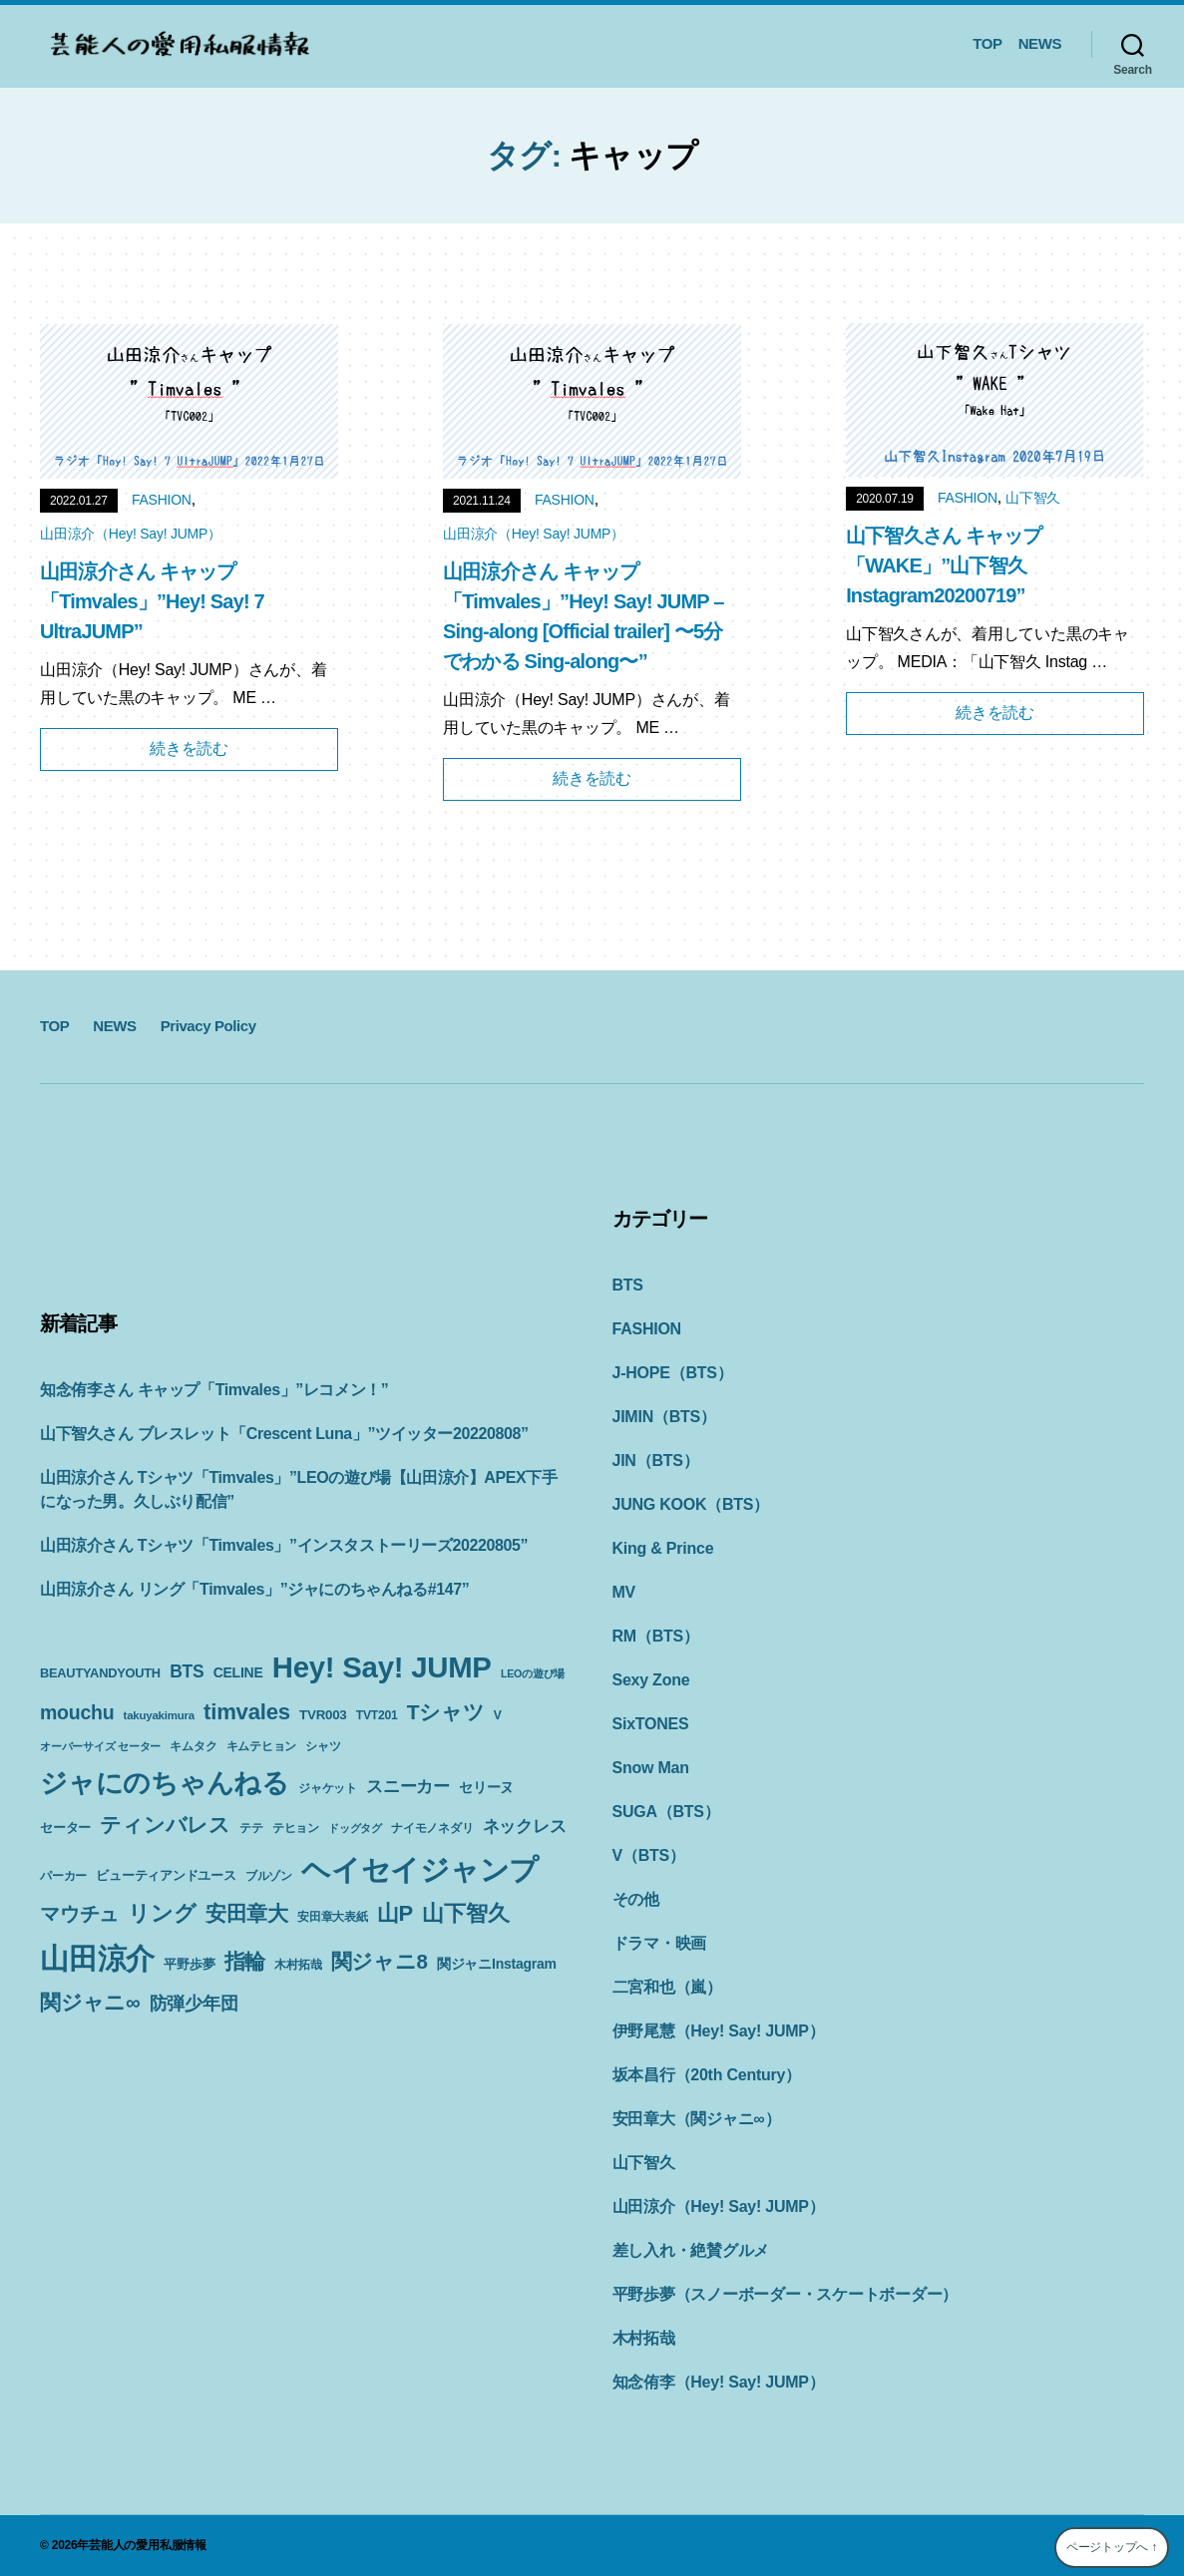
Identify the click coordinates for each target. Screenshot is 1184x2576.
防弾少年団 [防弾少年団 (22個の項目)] (194, 2004)
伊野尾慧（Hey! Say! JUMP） (718, 2031)
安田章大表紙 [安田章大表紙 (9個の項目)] (332, 1917)
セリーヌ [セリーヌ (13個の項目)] (486, 1787)
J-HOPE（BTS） (672, 1372)
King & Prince (663, 1548)
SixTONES (650, 1723)
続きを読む (189, 748)
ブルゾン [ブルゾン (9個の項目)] (268, 1876)
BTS (627, 1285)
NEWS (1039, 43)
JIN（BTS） (655, 1460)
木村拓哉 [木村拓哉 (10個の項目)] (297, 1965)
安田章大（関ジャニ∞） (696, 2118)
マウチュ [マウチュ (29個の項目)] (79, 1914)
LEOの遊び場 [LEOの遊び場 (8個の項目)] (533, 1673)
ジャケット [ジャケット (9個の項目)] (327, 1788)
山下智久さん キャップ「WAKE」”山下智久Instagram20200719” (943, 565)
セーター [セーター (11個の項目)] (65, 1827)
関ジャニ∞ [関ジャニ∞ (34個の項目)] (90, 2002)
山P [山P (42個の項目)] (395, 1913)
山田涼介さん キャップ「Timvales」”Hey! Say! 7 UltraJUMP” (152, 601)
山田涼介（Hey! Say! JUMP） (130, 534)
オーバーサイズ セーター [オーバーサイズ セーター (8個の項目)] (100, 1746)
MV (624, 1592)
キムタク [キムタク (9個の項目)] (193, 1746)
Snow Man (650, 1767)
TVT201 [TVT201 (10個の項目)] (377, 1715)
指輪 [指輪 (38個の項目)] (245, 1962)
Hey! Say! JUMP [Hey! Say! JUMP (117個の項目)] (382, 1667)
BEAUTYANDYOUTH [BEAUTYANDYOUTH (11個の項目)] (100, 1672)
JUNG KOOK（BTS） (691, 1504)
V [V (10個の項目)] (498, 1715)
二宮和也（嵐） (667, 1987)
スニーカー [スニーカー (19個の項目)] (408, 1786)
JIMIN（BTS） (664, 1416)
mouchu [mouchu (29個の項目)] (77, 1712)
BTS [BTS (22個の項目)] (186, 1671)
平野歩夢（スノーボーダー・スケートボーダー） (785, 2294)
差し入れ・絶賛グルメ (691, 2250)
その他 (635, 1899)
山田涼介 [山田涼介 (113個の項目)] (97, 1959)
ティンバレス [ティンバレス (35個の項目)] (165, 1824)
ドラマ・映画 (659, 1943)
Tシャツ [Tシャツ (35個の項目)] (446, 1711)
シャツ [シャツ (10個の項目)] (322, 1746)
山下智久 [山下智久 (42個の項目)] (465, 1913)
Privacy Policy (208, 1025)
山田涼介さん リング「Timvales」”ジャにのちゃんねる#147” (254, 1589)
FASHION (162, 500)
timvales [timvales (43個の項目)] (246, 1711)
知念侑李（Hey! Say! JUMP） (718, 2382)
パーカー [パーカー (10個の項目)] (63, 1876)
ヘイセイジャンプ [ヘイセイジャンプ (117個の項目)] (420, 1869)
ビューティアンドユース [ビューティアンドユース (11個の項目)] (165, 1875)
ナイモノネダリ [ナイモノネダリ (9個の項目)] (432, 1828)
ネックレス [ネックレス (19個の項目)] (525, 1826)
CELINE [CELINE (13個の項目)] (238, 1672)
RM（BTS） (655, 1636)
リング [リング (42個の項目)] (162, 1913)
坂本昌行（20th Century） (706, 2074)
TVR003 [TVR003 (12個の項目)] (322, 1714)
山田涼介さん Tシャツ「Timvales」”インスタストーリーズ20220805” (284, 1545)
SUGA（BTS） (666, 1811)
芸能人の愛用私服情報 (147, 2545)
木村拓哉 (643, 2338)
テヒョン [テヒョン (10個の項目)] (295, 1828)
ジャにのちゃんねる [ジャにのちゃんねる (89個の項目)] (164, 1782)
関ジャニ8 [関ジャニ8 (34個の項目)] (379, 1961)
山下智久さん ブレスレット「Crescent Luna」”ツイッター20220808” (284, 1433)
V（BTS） (648, 1855)
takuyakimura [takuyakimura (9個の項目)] (159, 1715)
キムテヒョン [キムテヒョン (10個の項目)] (261, 1746)
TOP (987, 43)
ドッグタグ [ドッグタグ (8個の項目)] (355, 1828)
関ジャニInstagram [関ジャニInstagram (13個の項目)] (497, 1964)
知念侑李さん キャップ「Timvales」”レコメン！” (214, 1389)
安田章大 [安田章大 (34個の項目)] (246, 1913)
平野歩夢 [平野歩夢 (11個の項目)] (189, 1964)
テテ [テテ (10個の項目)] (251, 1828)
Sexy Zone (651, 1679)
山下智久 (1032, 498)
